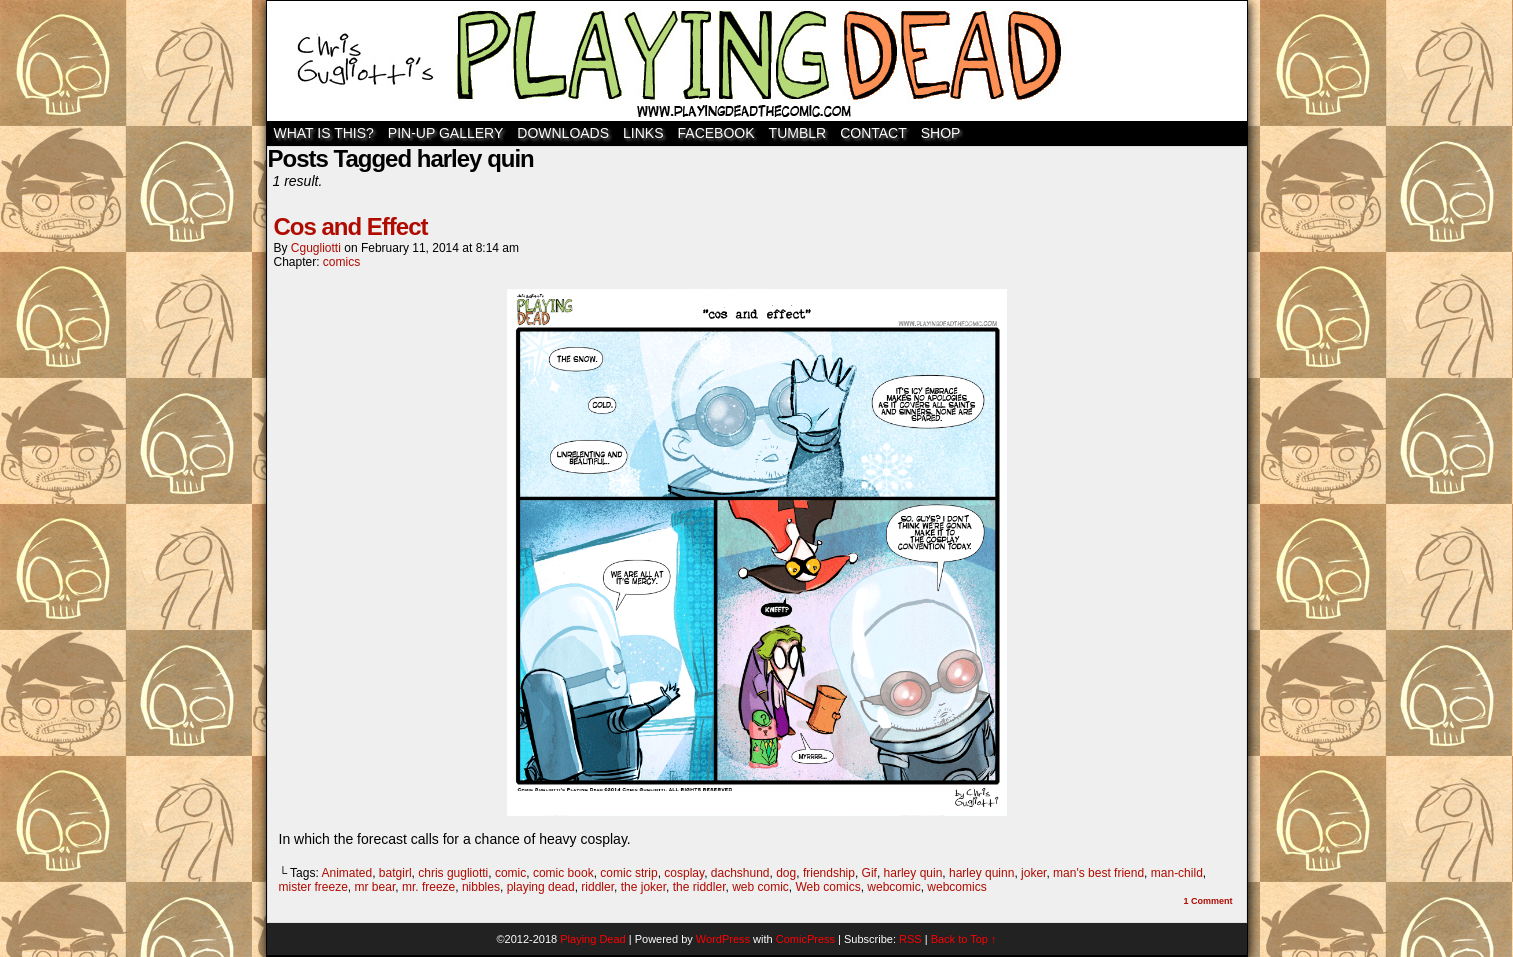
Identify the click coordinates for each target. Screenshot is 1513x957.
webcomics (956, 887)
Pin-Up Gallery (445, 133)
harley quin (913, 873)
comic (510, 873)
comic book (563, 873)
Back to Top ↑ (964, 939)
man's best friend (1098, 873)
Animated (346, 873)
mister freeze (313, 887)
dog (786, 873)
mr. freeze (428, 887)
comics (341, 262)
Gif (869, 873)
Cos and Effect (351, 226)
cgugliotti (316, 248)
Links (643, 133)
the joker (643, 887)
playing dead (541, 887)
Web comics (828, 887)
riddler (597, 887)
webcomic (893, 887)
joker (1033, 873)
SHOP (941, 133)
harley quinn (981, 873)
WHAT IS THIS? (324, 133)
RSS (910, 939)
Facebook (716, 133)
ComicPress (805, 939)
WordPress (723, 939)
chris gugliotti (453, 873)
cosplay (684, 873)
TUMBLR (798, 133)
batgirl (395, 873)
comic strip (628, 873)
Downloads (563, 133)
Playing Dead (757, 61)
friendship (829, 873)
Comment (1207, 901)
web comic (760, 887)
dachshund (740, 873)
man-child (1177, 873)
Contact (873, 133)
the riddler (699, 887)
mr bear (375, 887)
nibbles (481, 887)
